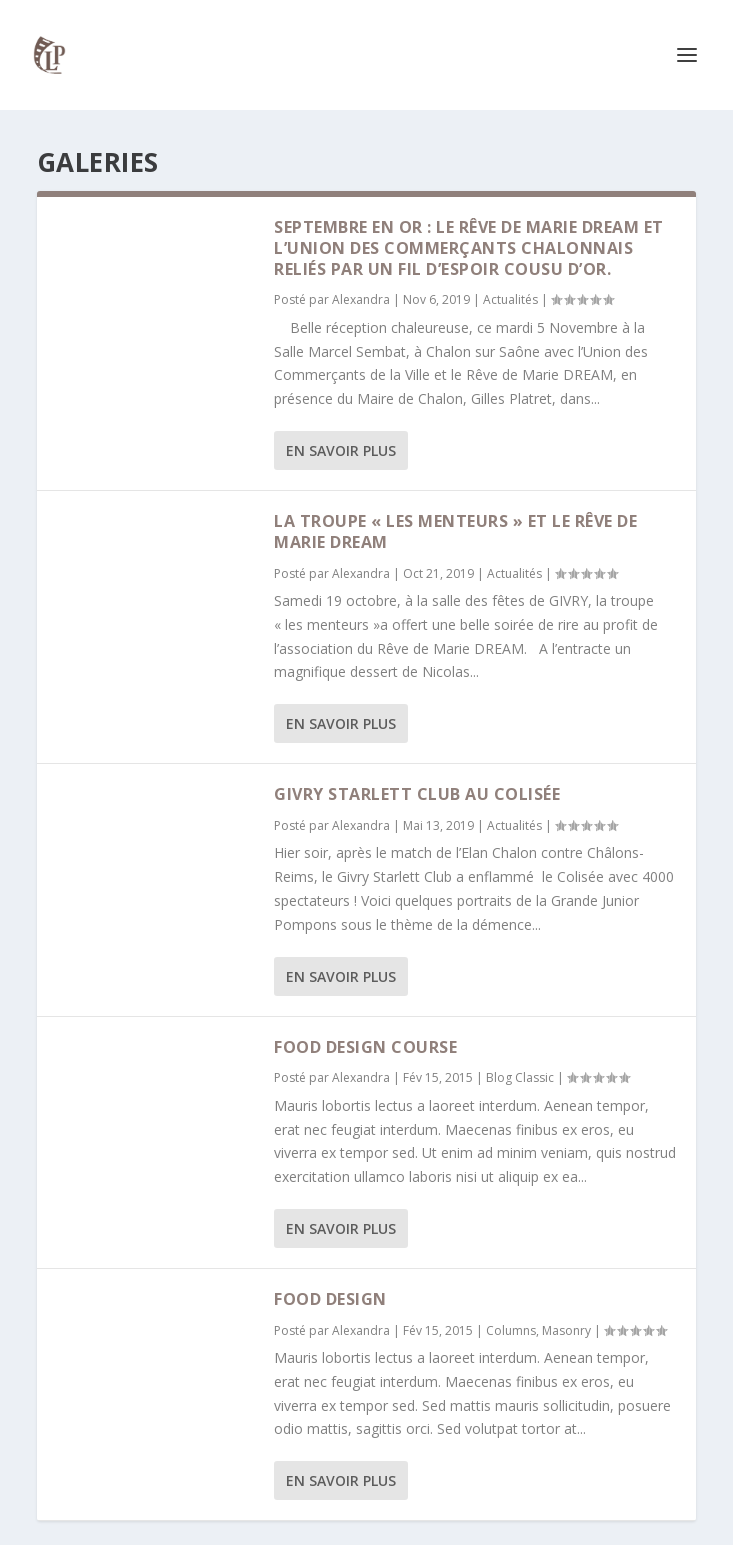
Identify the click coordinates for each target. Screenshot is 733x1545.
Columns (511, 1330)
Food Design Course (365, 1047)
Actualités (510, 299)
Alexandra (361, 299)
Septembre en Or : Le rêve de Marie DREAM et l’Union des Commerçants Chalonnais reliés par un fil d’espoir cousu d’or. (469, 248)
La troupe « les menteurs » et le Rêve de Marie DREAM (455, 531)
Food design (330, 1299)
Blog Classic (520, 1077)
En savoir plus (341, 450)
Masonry (566, 1330)
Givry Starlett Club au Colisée (417, 794)
